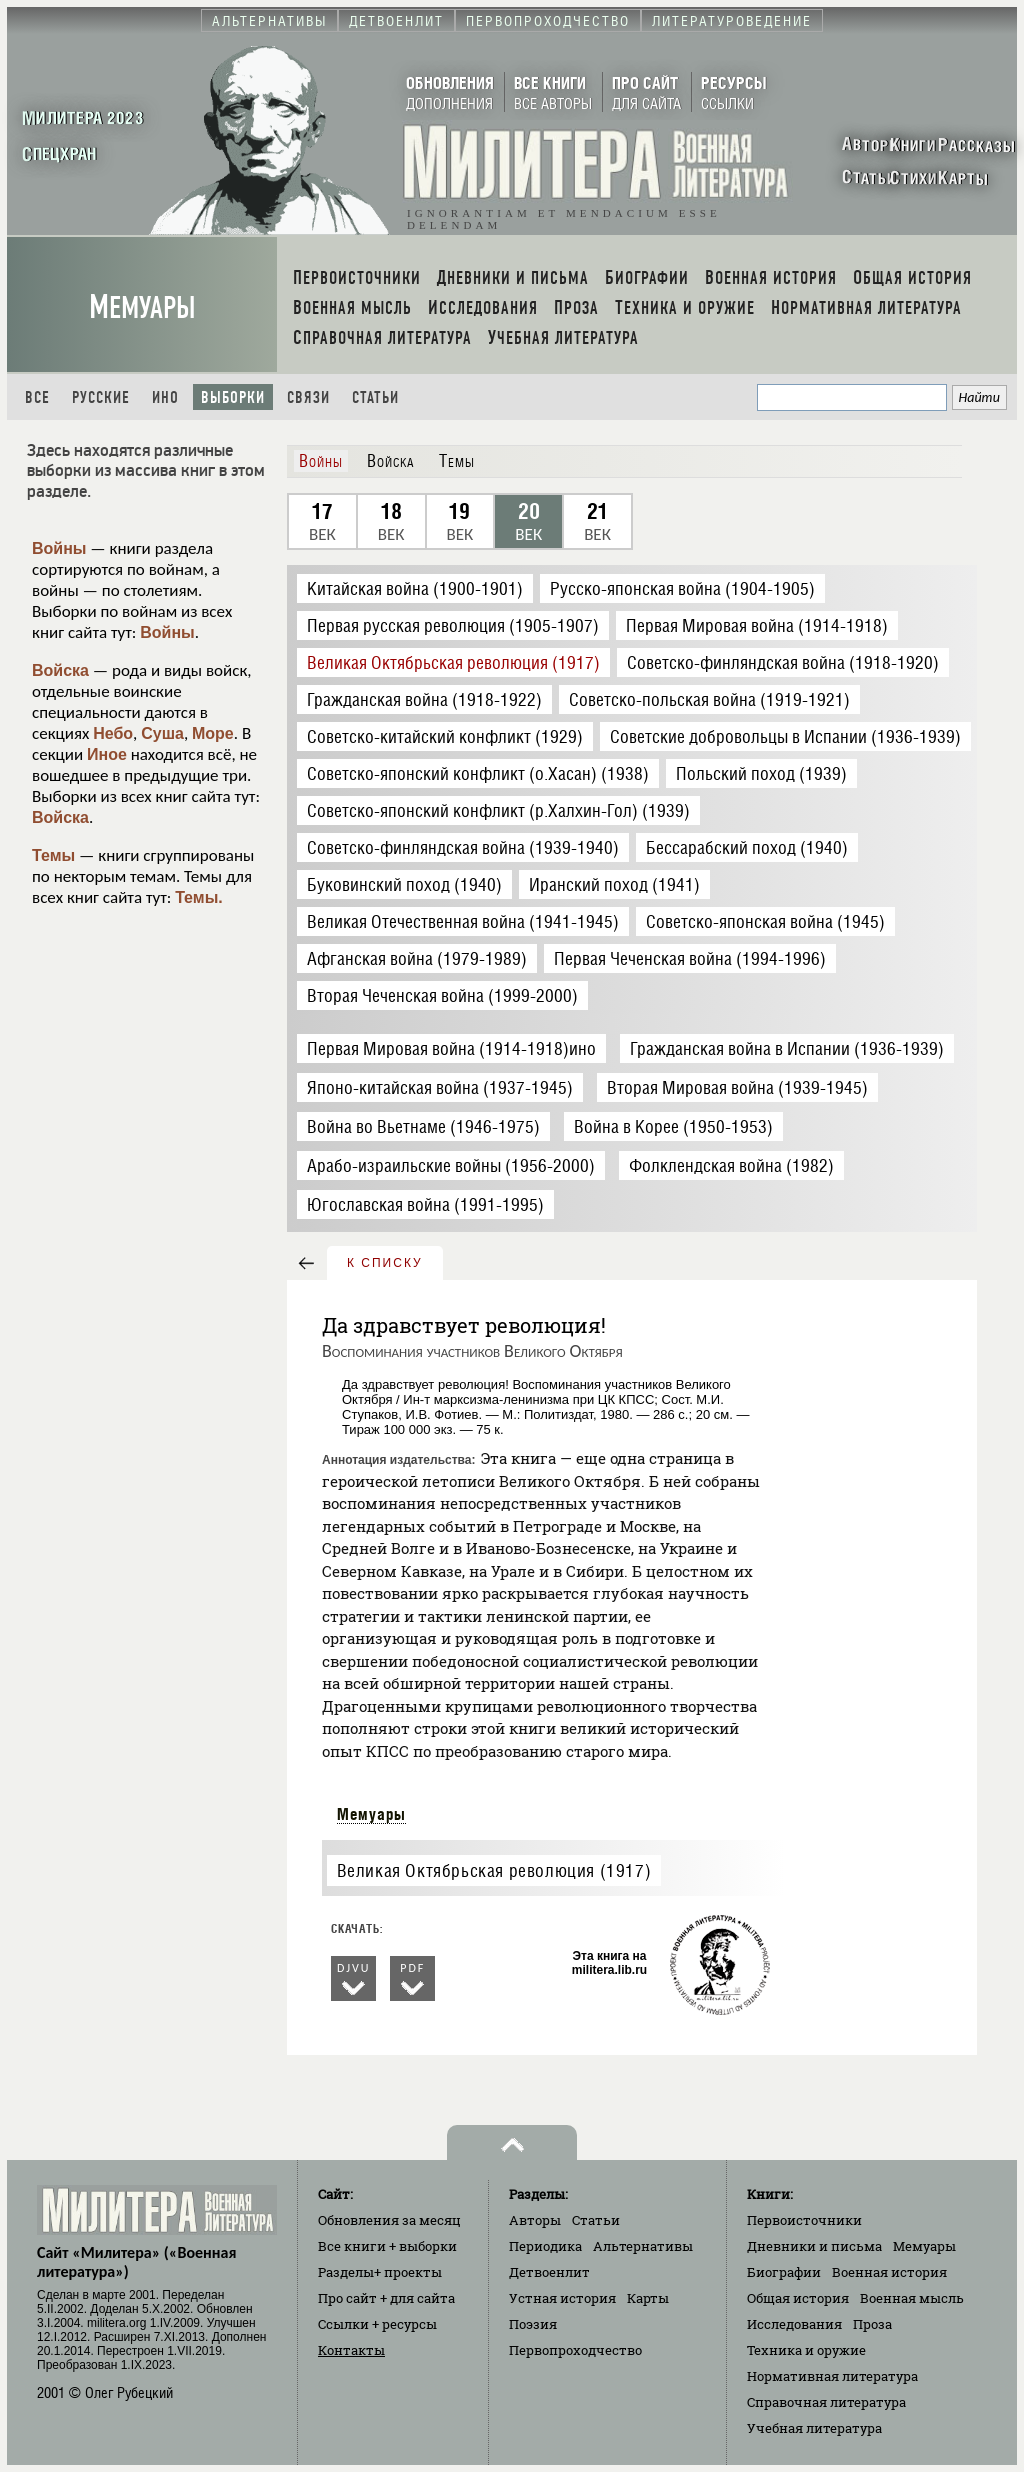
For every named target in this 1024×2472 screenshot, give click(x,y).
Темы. (199, 897)
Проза (872, 2324)
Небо (113, 733)
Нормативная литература (832, 2376)
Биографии (784, 2272)
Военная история (889, 2272)
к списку (385, 1263)
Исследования (794, 2324)
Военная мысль (912, 2298)
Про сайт (386, 2298)
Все (37, 397)
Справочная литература (826, 2402)
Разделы (380, 2272)
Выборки (233, 397)
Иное (107, 754)
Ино (165, 397)
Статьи (375, 397)
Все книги (387, 2246)
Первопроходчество (575, 2350)
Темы (53, 855)
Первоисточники (804, 2220)
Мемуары (142, 307)
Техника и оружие (806, 2350)
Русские (101, 397)
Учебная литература (814, 2428)
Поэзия (533, 2324)
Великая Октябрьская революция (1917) (494, 1870)
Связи (308, 397)
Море (213, 733)
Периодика (545, 2246)
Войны (59, 548)
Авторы (535, 2220)
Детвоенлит (549, 2272)
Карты (648, 2298)
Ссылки (377, 2324)
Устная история (562, 2298)
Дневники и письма (814, 2246)
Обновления (389, 2220)
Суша (162, 733)
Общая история (798, 2298)
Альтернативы (643, 2246)
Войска (60, 670)
